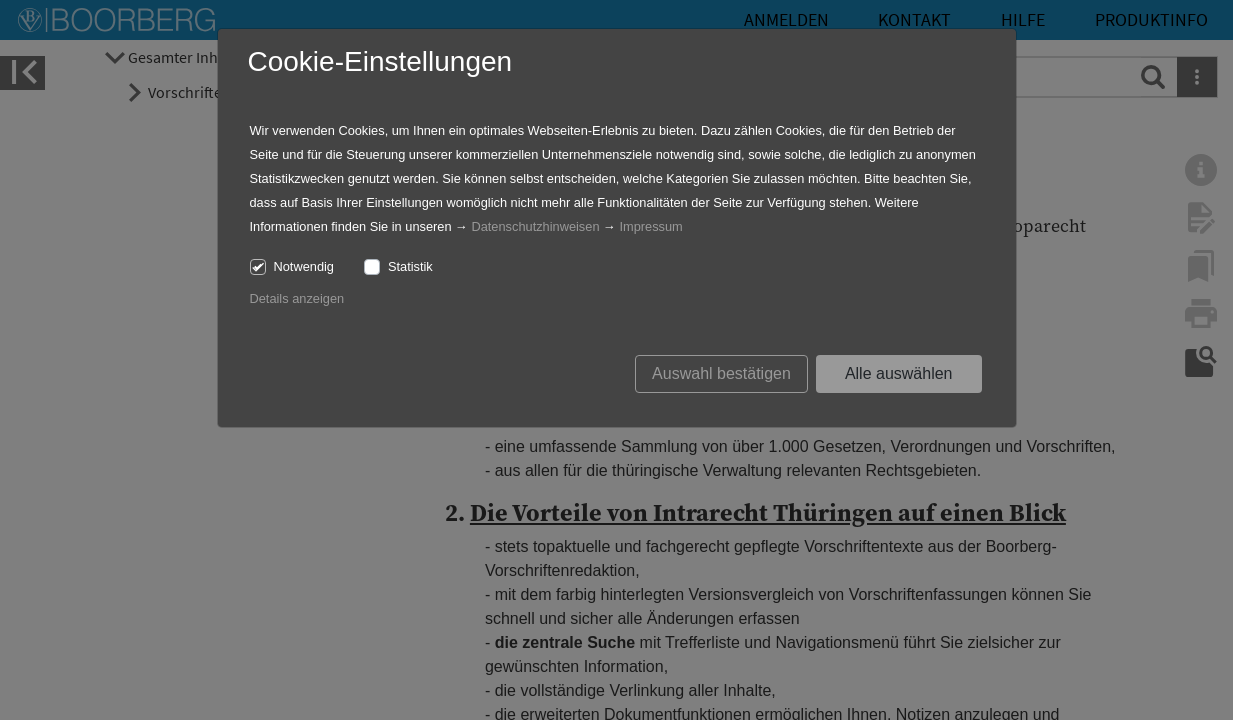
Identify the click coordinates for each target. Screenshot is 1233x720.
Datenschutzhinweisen (535, 226)
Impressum (650, 226)
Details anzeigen (297, 298)
